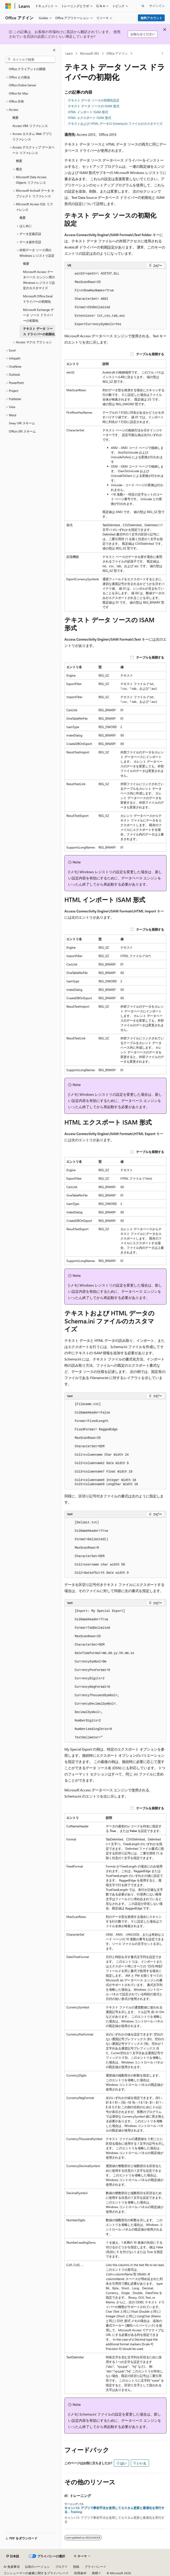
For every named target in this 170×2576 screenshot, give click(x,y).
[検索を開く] (143, 6)
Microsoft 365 (89, 53)
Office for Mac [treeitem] (18, 93)
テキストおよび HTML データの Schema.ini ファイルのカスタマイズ (115, 123)
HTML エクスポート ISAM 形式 (89, 118)
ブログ (59, 2566)
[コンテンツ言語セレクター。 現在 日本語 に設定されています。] (13, 2556)
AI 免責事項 (12, 2566)
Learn (69, 53)
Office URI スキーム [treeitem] (22, 431)
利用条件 (80, 2573)
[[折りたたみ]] (54, 50)
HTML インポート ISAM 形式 (88, 112)
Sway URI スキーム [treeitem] (22, 423)
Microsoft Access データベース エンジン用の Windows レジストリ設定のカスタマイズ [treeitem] (39, 280)
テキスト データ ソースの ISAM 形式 (93, 106)
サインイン (157, 6)
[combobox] (30, 59)
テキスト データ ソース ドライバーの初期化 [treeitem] (39, 331)
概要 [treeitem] (15, 117)
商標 (95, 2573)
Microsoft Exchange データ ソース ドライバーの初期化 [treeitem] (38, 315)
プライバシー (94, 2566)
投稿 (76, 2566)
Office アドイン (117, 53)
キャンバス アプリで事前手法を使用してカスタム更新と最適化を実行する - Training (114, 2510)
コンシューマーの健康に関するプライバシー (35, 2573)
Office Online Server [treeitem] (22, 85)
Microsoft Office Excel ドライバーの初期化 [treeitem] (37, 299)
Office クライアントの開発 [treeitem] (27, 69)
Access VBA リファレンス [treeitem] (30, 126)
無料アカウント (151, 18)
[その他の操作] (162, 53)
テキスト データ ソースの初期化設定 (93, 100)
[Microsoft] (8, 6)
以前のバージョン (37, 2566)
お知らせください (142, 34)
